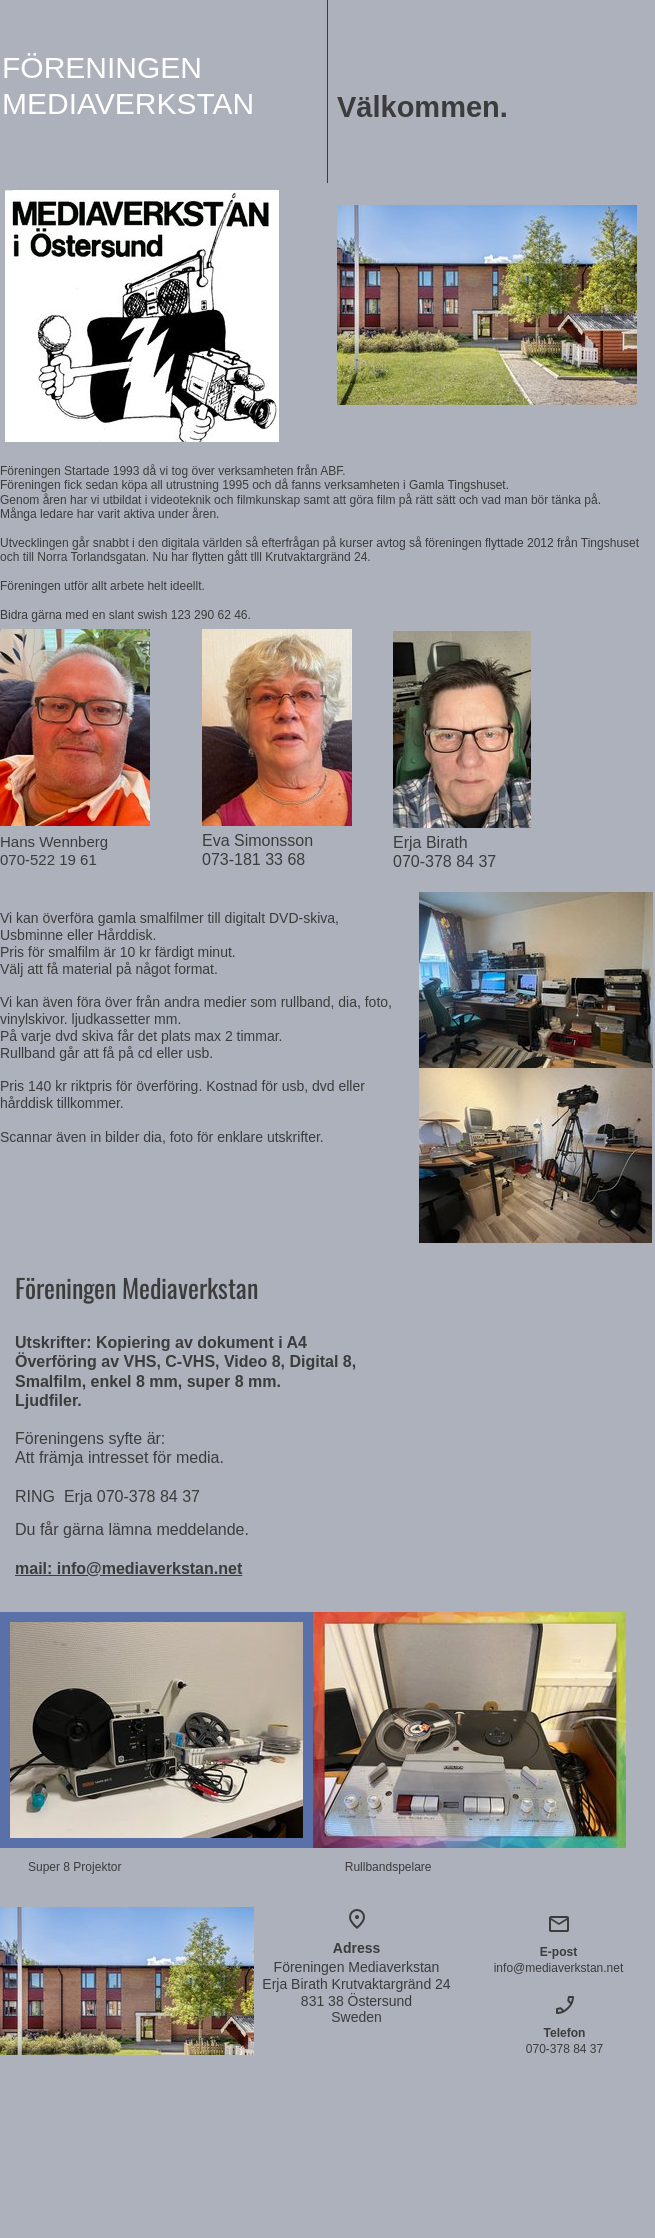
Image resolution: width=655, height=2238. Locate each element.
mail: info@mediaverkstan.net (128, 1568)
